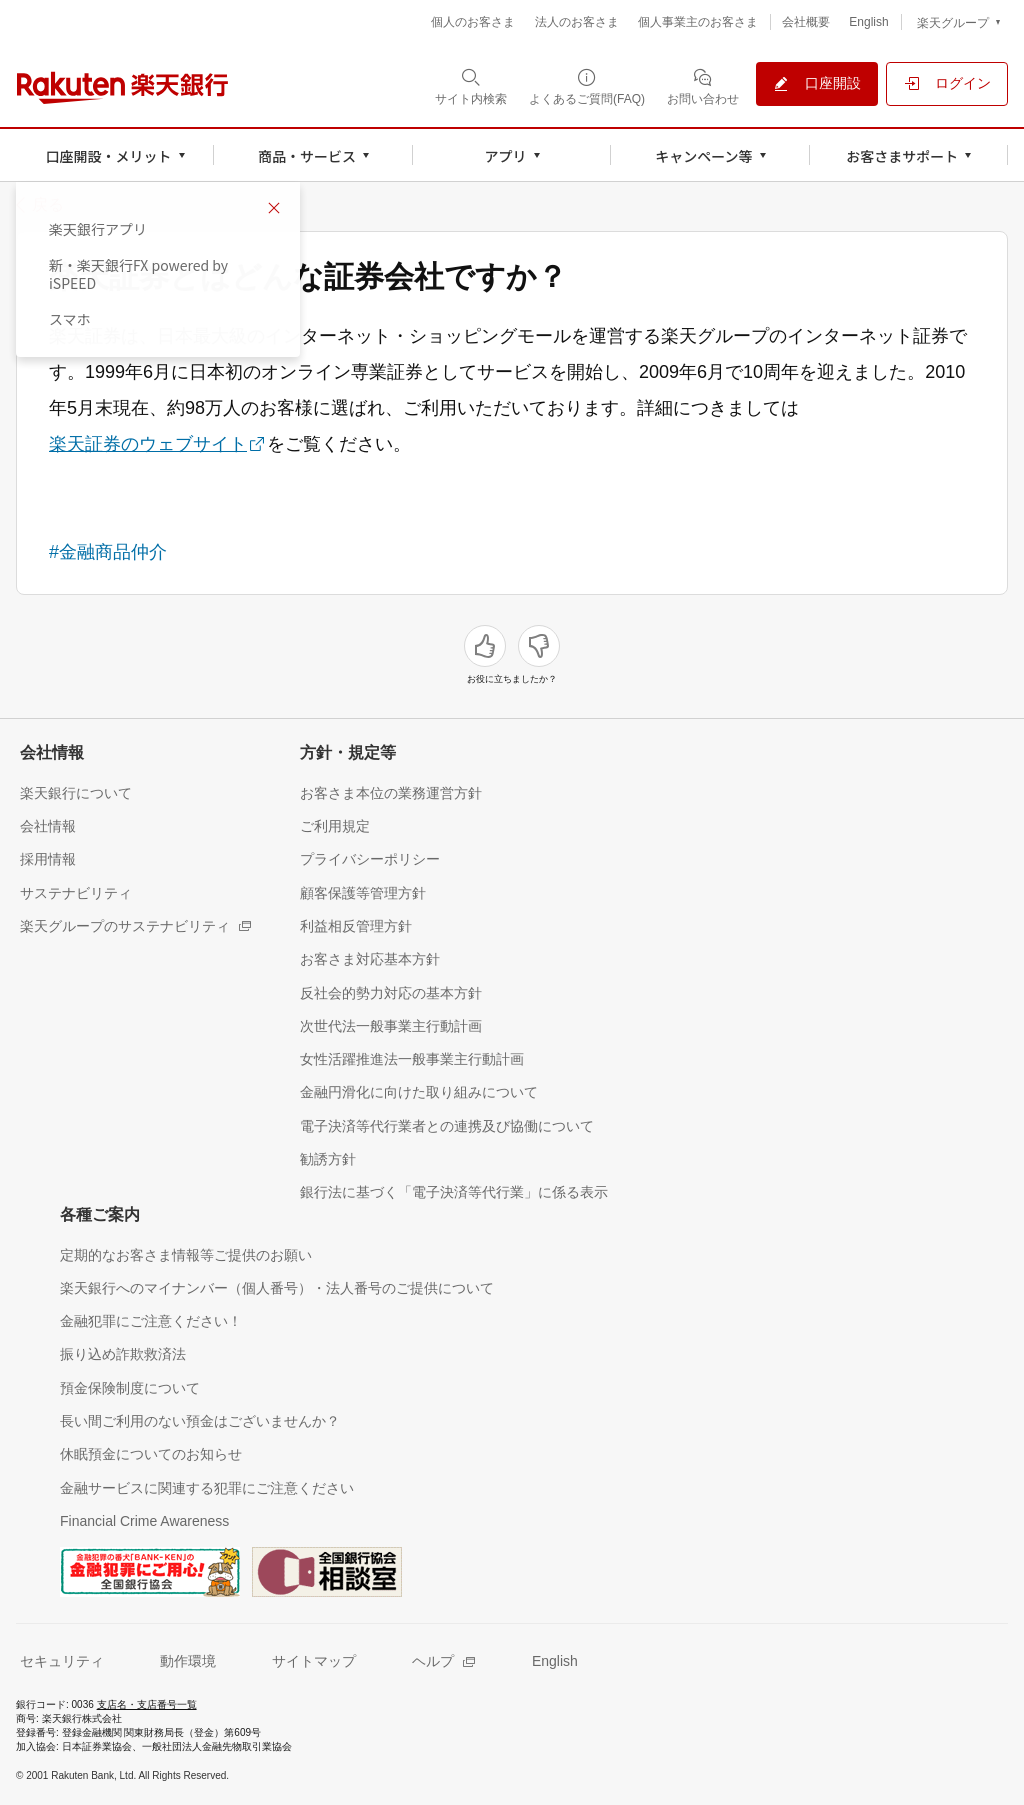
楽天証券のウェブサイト (148, 444)
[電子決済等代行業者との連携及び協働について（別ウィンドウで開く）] (447, 1125)
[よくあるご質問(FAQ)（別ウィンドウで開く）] (587, 86)
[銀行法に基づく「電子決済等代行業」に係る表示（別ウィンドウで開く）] (454, 1191)
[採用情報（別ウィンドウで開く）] (48, 858)
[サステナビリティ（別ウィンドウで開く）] (76, 892)
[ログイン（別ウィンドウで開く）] (947, 84)
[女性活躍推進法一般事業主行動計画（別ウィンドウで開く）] (412, 1058)
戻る (48, 205)
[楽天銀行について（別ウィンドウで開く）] (76, 792)
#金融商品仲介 (108, 552)
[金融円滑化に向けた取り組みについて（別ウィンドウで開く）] (419, 1091)
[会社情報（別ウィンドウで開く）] (48, 825)
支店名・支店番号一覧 (147, 1704)
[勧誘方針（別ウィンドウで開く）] (328, 1158)
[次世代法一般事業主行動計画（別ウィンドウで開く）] (391, 1025)
